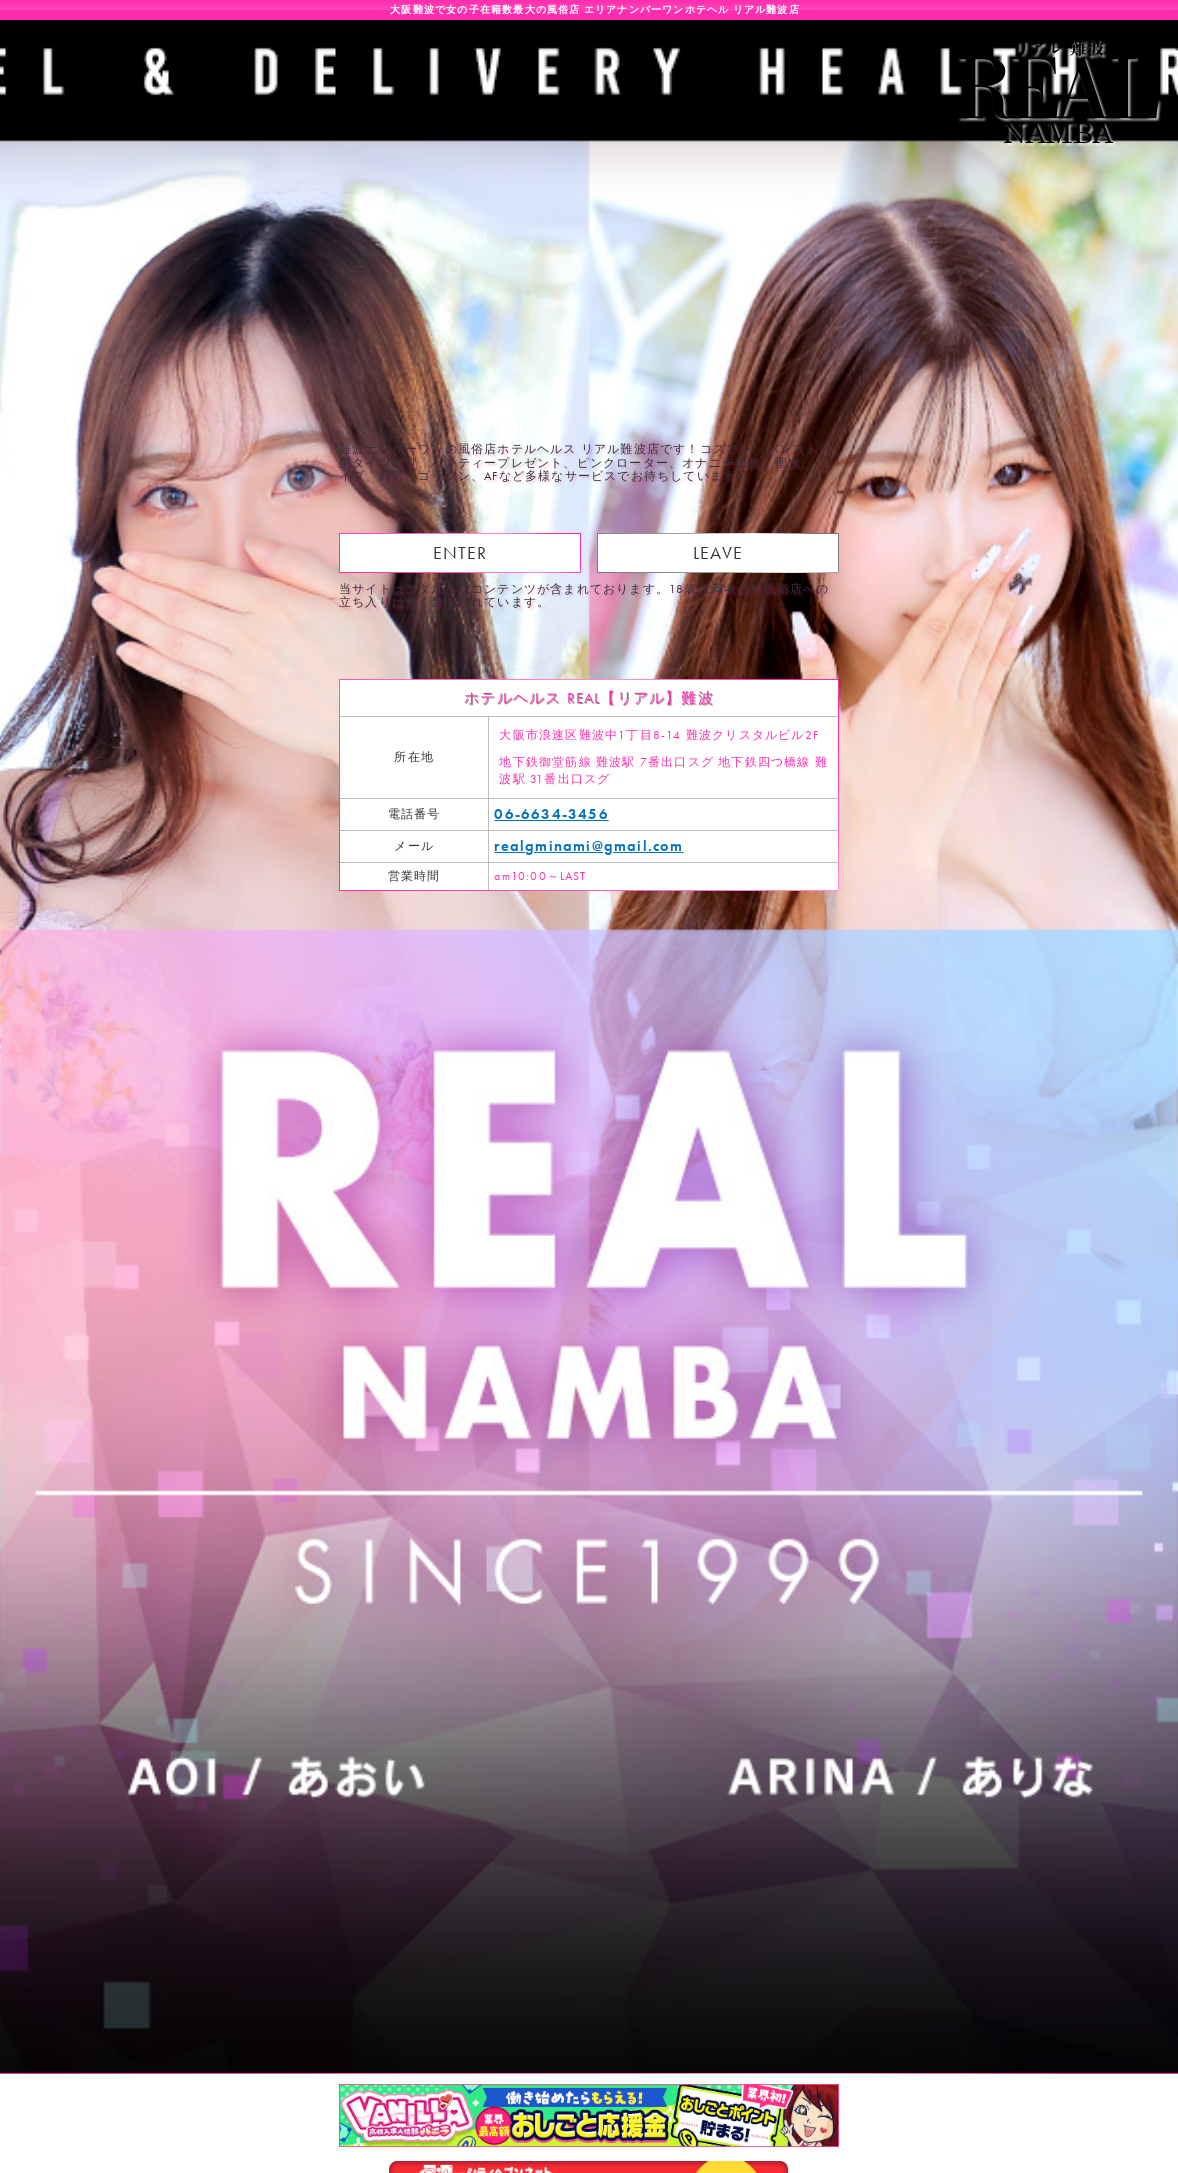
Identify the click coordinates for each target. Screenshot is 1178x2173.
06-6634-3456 (551, 814)
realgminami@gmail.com (588, 846)
